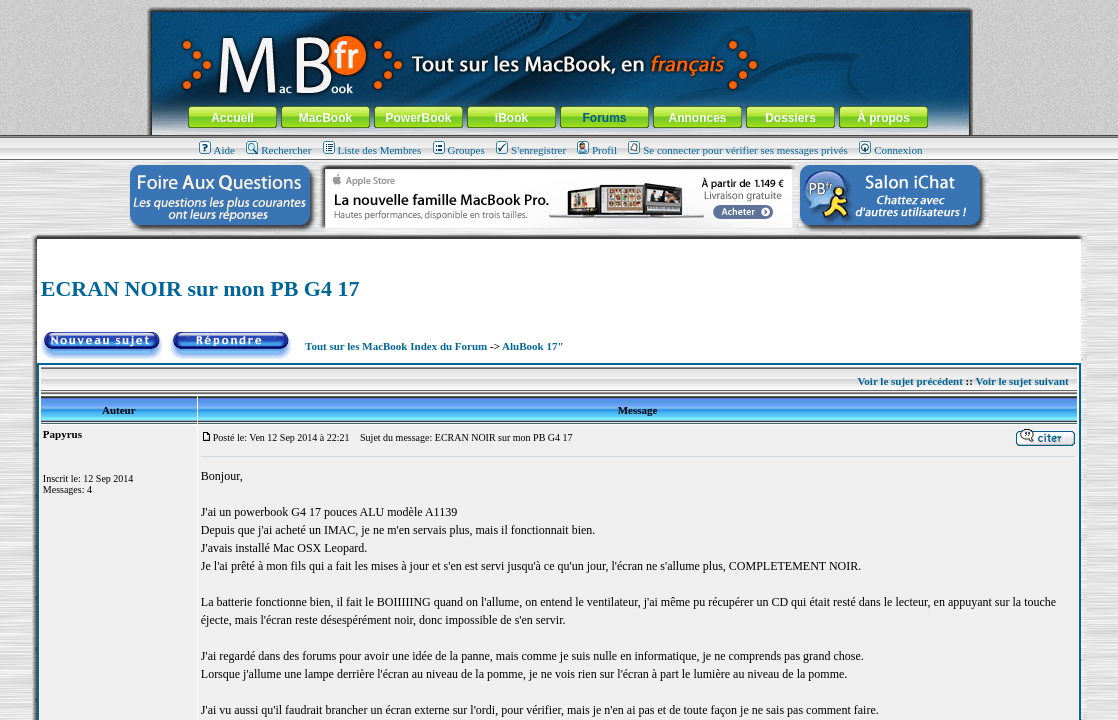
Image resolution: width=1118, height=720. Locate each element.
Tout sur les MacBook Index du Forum (396, 346)
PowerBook (418, 118)
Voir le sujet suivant (1021, 381)
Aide (217, 150)
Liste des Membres (372, 150)
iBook (511, 118)
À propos (883, 118)
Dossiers (790, 118)
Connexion (890, 150)
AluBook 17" (532, 346)
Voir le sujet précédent (909, 381)
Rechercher (278, 150)
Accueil (232, 118)
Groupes (459, 150)
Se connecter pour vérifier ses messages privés (738, 150)
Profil (597, 150)
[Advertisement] (559, 246)
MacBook (325, 118)
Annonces (697, 118)
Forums (604, 118)
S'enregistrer (531, 150)
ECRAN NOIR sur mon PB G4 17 (200, 288)
